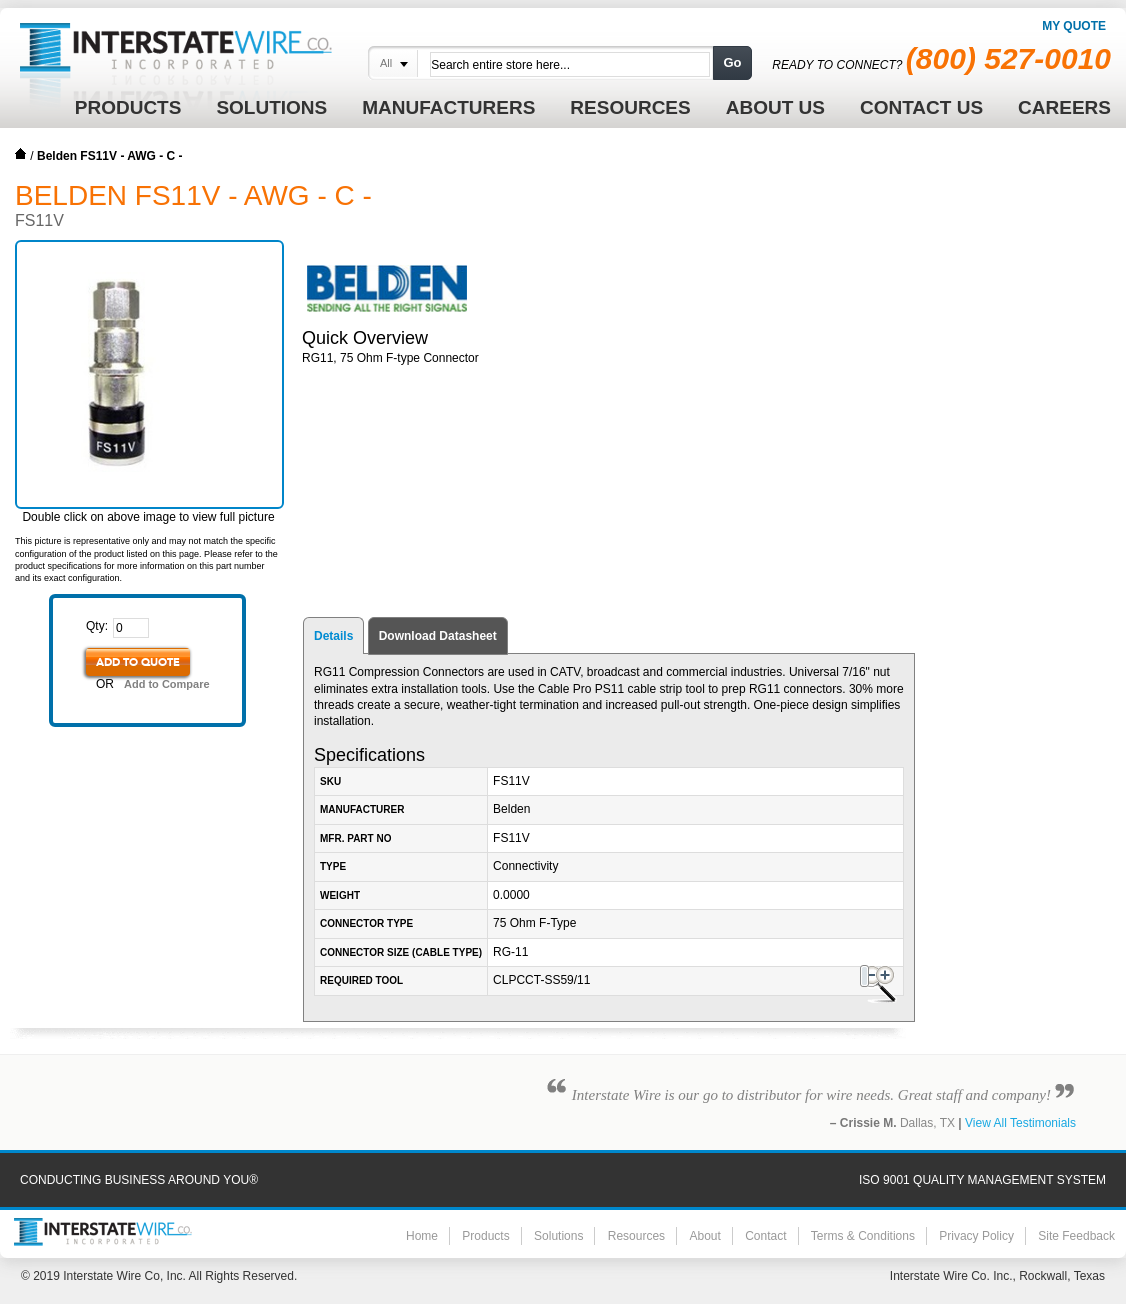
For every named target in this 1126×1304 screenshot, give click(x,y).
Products (485, 1236)
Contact (765, 1236)
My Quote (1074, 26)
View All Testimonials (1020, 1123)
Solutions (558, 1236)
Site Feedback (1076, 1236)
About (704, 1236)
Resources (636, 1236)
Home (21, 154)
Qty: (97, 626)
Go (732, 62)
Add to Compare (167, 684)
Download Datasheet (438, 636)
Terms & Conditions (863, 1236)
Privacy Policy (976, 1236)
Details (333, 636)
